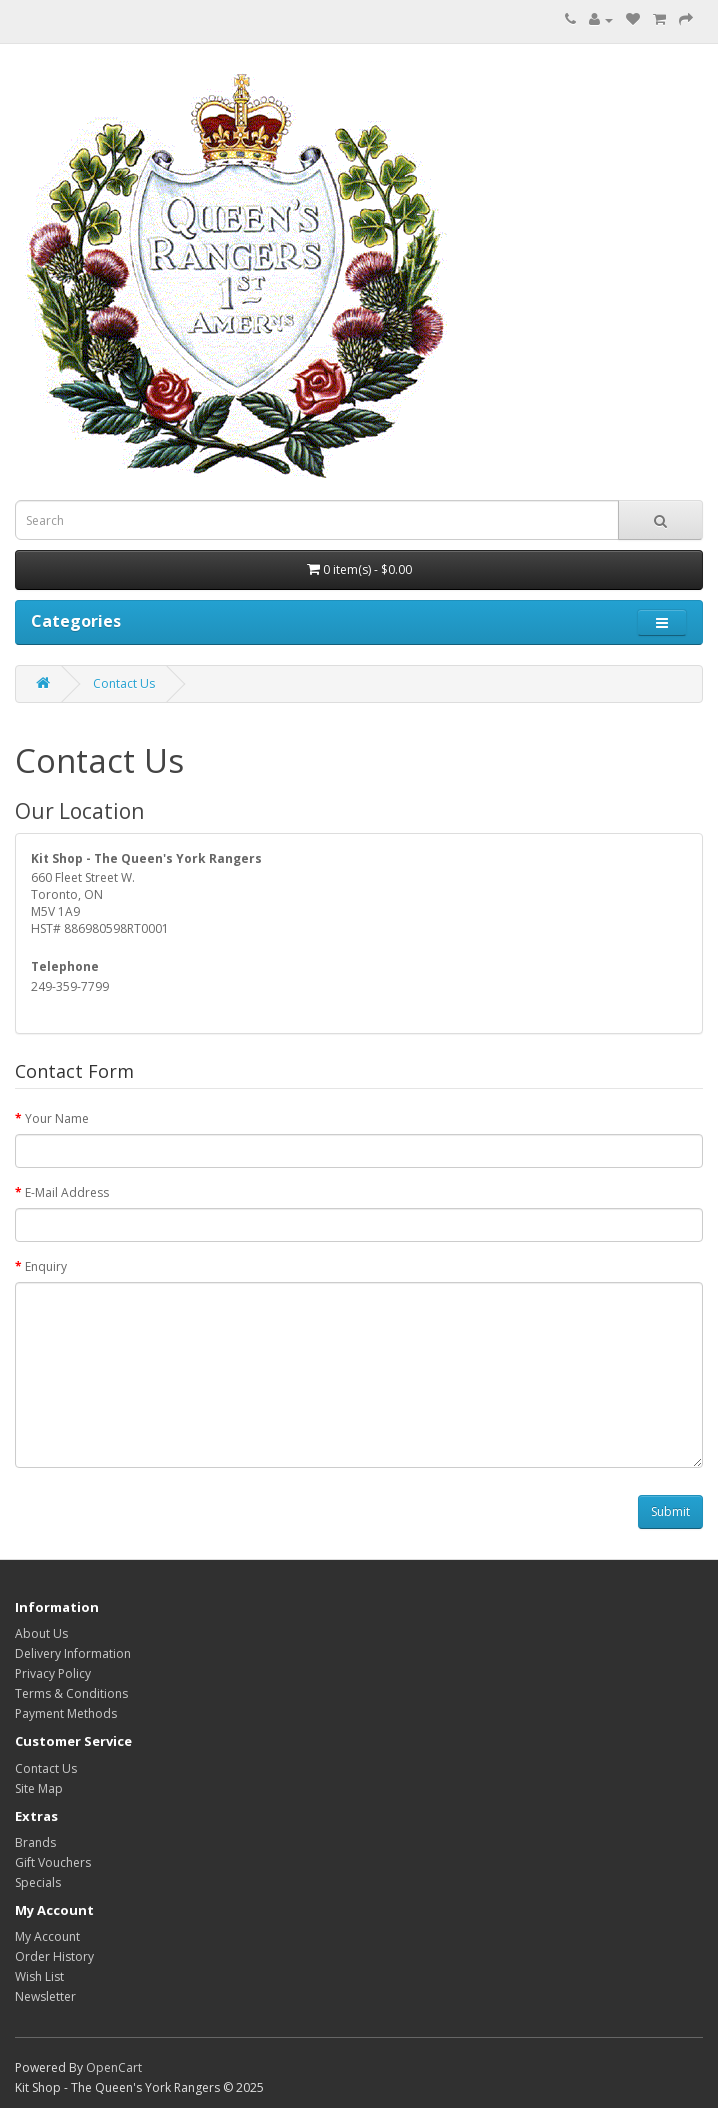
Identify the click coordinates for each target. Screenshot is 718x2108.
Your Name (57, 1118)
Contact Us (124, 683)
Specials (38, 1882)
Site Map (39, 1788)
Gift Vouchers (53, 1862)
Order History (54, 1956)
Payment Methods (66, 1713)
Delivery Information (73, 1653)
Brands (35, 1842)
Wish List (39, 1976)
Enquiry (46, 1266)
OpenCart (114, 2067)
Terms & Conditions (71, 1693)
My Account (47, 1936)
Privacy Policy (53, 1673)
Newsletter (45, 1996)
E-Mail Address (67, 1192)
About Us (41, 1633)
